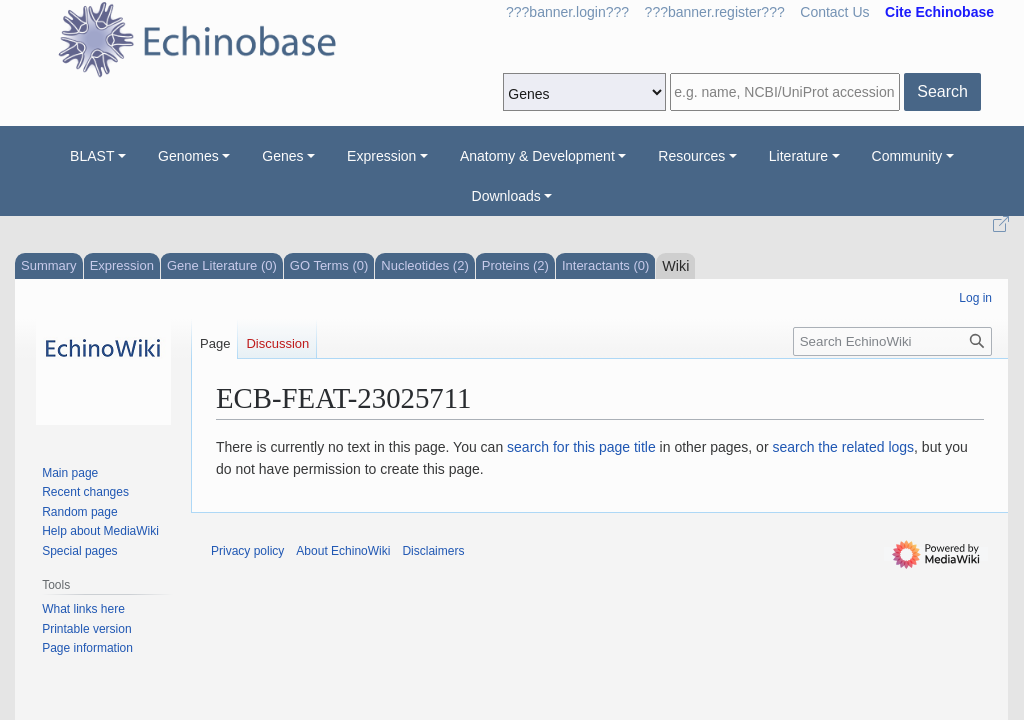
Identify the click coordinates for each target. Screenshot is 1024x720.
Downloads (506, 196)
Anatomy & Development (537, 156)
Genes (282, 156)
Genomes (188, 156)
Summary (49, 265)
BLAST (92, 156)
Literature (798, 156)
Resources (691, 156)
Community (907, 156)
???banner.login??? (567, 12)
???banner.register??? (715, 12)
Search (942, 91)
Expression (381, 156)
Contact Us (834, 12)
